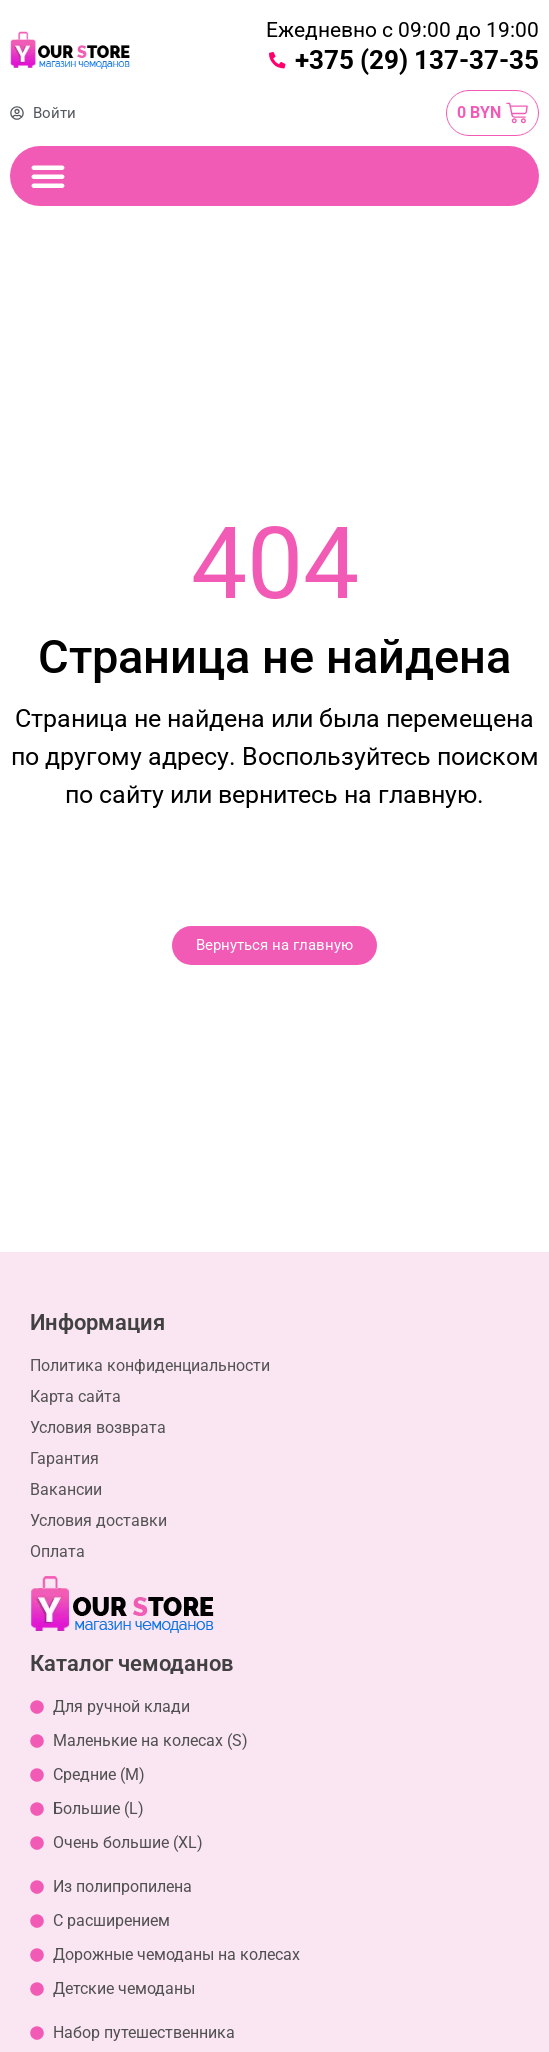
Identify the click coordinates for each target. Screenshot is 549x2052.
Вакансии (66, 1489)
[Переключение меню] (48, 176)
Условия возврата (98, 1427)
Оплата (57, 1551)
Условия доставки (98, 1520)
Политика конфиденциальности (150, 1365)
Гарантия (64, 1458)
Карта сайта (75, 1396)
